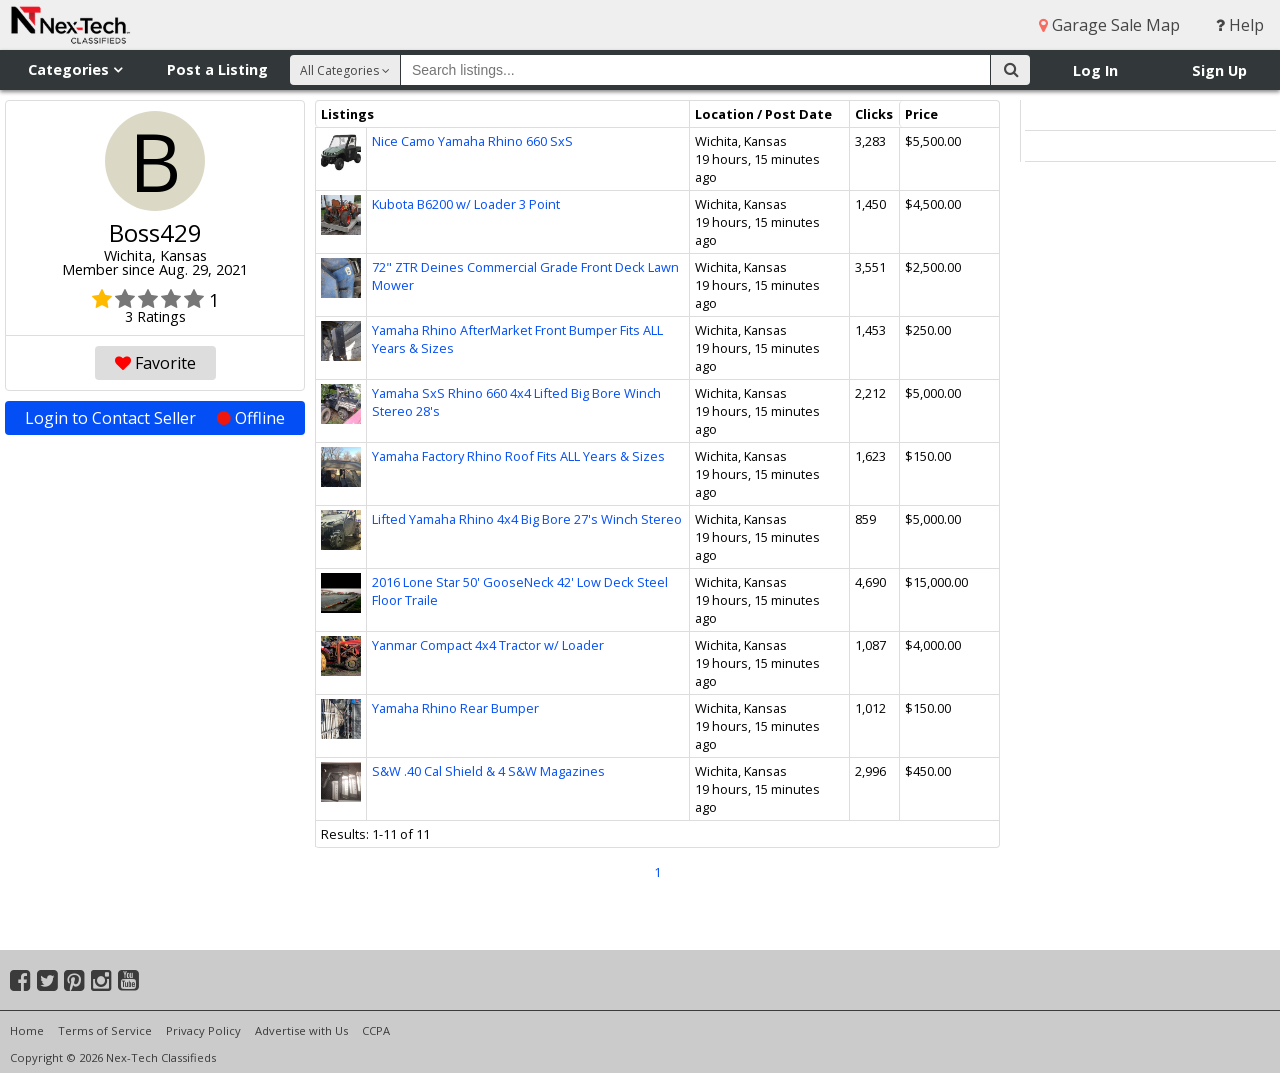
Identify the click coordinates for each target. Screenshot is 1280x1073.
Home (27, 1030)
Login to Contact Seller (155, 418)
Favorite (155, 363)
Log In (1095, 70)
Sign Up (1219, 70)
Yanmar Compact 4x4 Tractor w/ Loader (488, 645)
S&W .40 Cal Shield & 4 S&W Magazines (488, 771)
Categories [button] (75, 69)
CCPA (376, 1030)
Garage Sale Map (1109, 25)
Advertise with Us (301, 1030)
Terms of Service (105, 1030)
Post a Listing (217, 69)
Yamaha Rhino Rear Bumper (455, 708)
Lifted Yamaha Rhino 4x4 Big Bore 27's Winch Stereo (527, 519)
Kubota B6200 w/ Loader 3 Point (466, 204)
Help (1240, 25)
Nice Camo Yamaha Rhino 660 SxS (472, 141)
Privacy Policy (203, 1030)
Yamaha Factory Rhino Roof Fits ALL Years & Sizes (518, 456)
